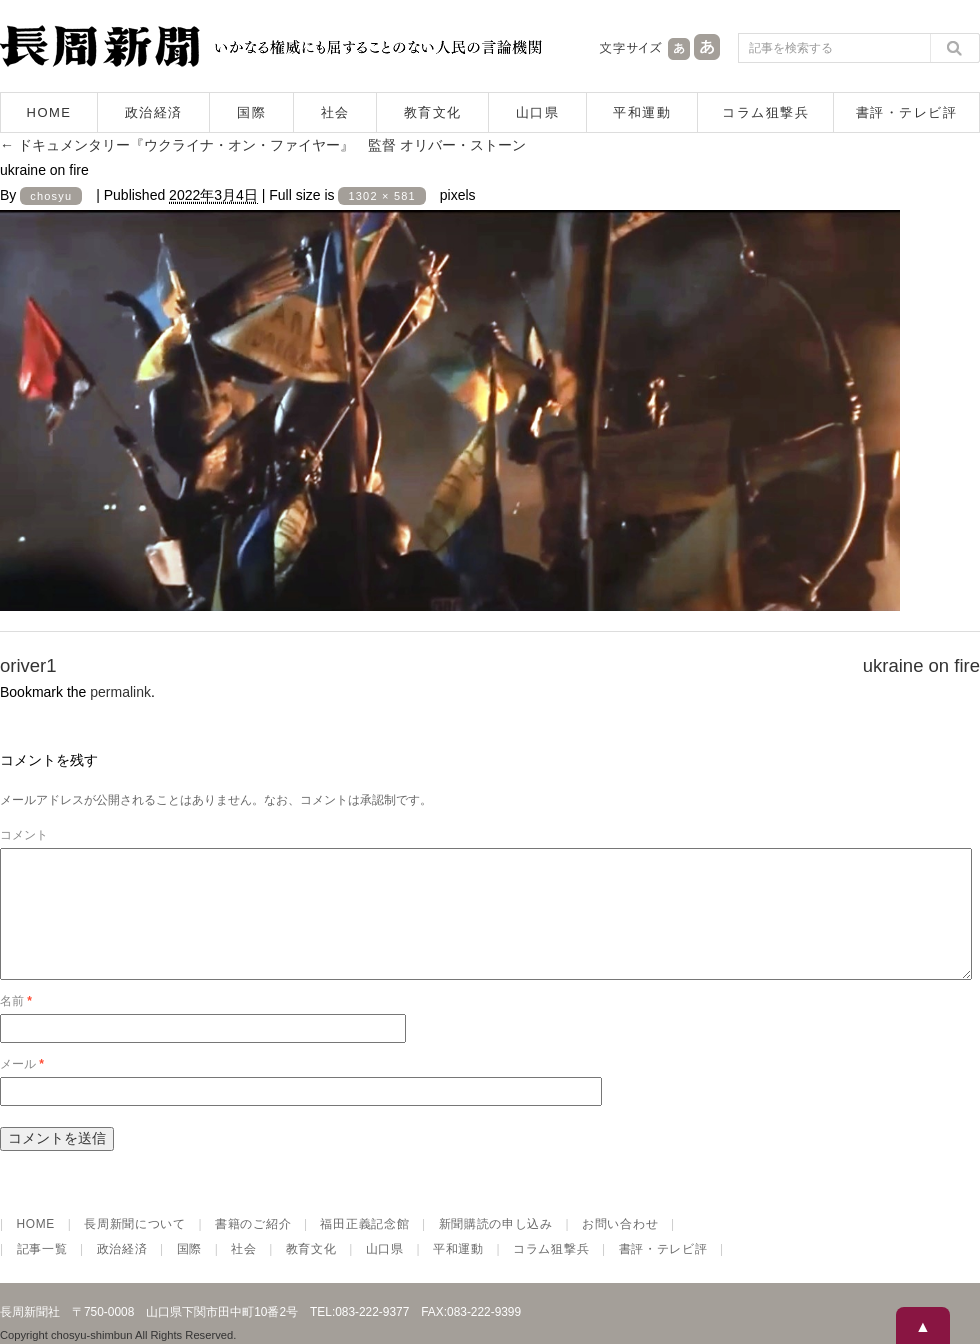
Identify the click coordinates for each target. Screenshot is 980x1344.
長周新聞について (135, 1248)
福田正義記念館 (364, 1248)
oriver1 (28, 665)
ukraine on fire (921, 665)
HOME (49, 112)
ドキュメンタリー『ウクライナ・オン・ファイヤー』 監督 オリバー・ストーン (263, 145)
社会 (335, 112)
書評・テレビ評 (907, 112)
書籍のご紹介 (253, 1248)
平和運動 (642, 112)
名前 (16, 1025)
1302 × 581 (381, 196)
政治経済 (154, 112)
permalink (120, 692)
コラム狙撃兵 (765, 112)
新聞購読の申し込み (496, 1248)
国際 (251, 112)
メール (22, 1088)
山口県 (538, 112)
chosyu (51, 196)
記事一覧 (42, 1273)
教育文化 (433, 112)
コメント (24, 835)
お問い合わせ (620, 1248)
